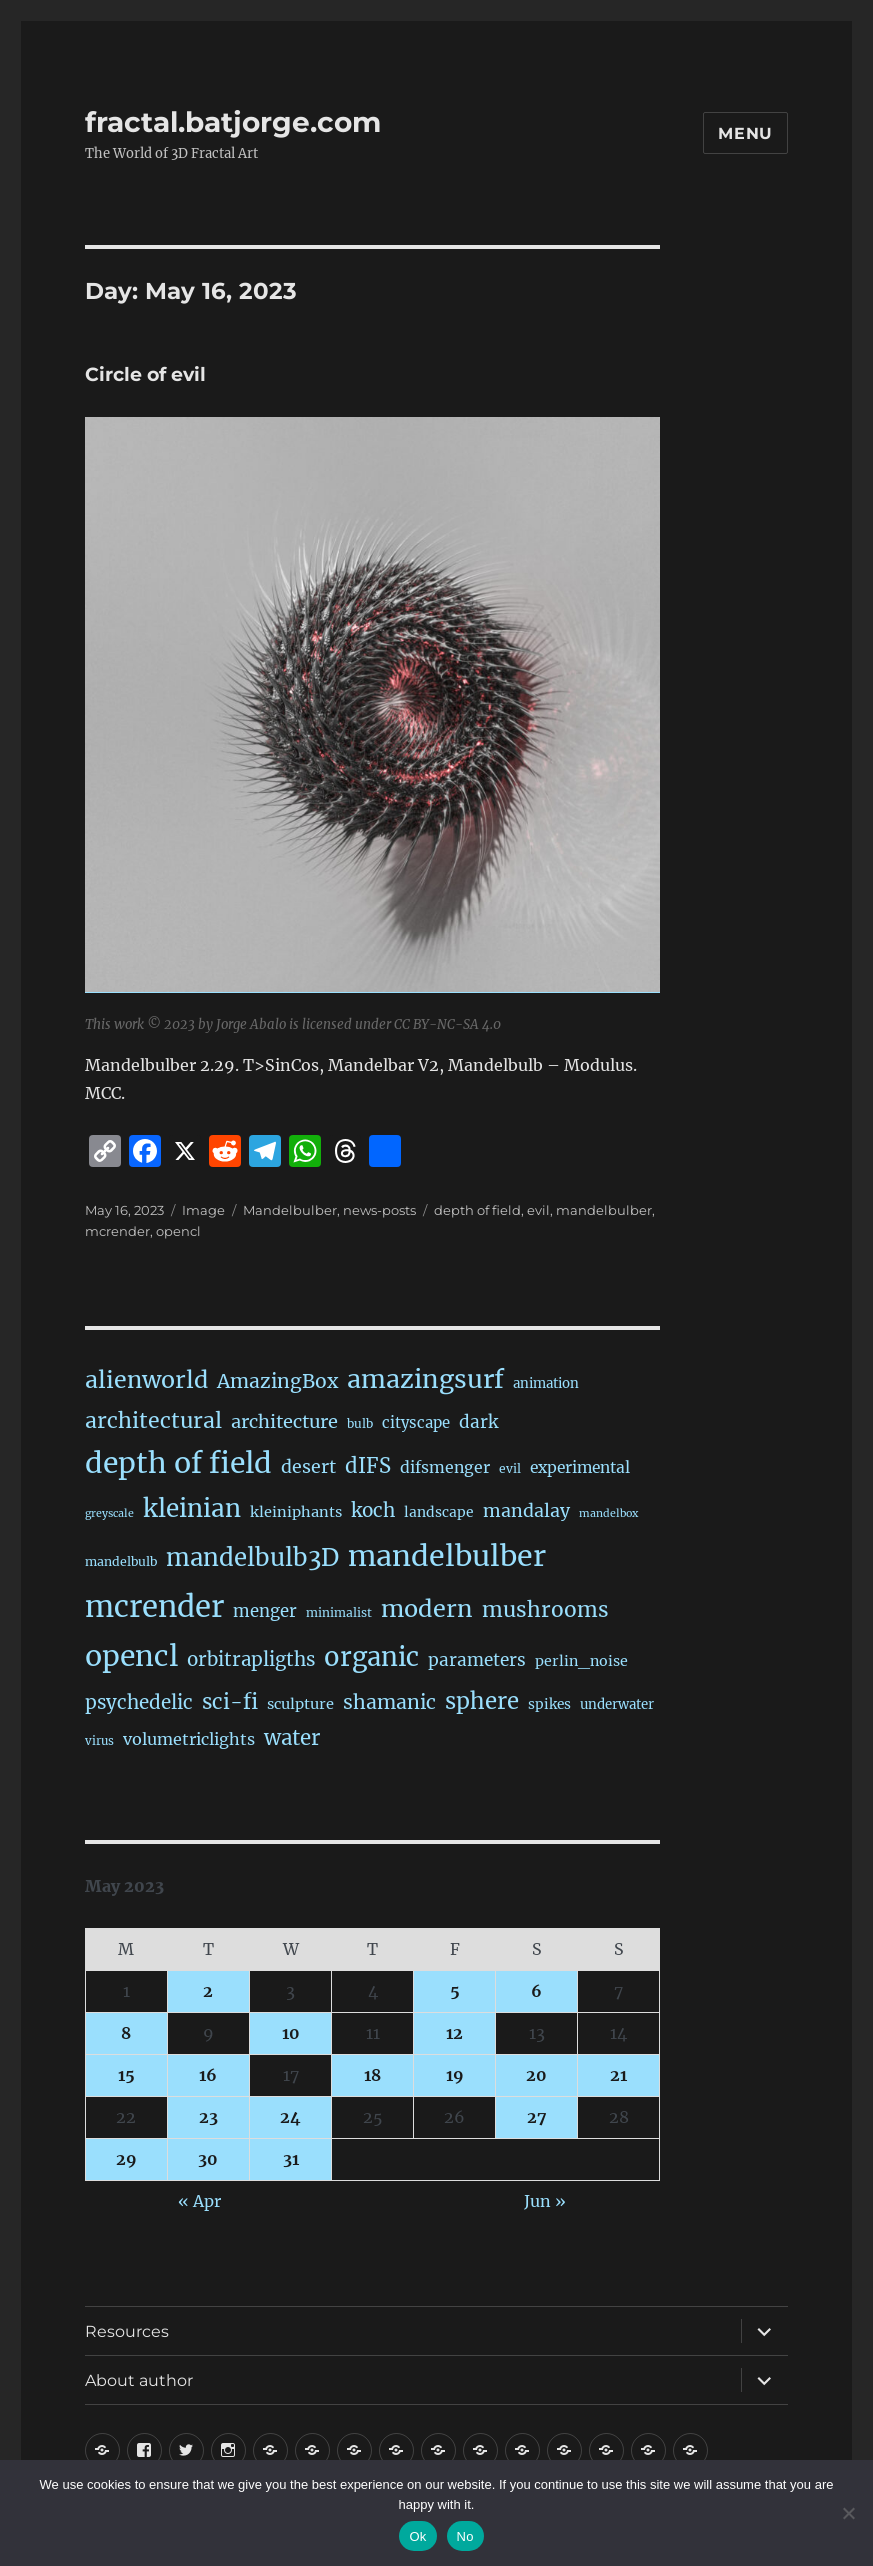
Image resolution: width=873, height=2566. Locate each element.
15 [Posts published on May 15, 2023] (126, 2075)
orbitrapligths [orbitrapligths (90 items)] (251, 1659)
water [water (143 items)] (292, 1738)
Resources (127, 2331)
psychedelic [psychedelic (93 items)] (139, 1702)
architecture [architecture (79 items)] (284, 1421)
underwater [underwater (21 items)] (617, 1704)
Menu (745, 133)
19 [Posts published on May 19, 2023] (455, 2075)
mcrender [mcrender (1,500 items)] (154, 1606)
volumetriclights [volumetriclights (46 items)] (189, 1739)
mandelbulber (604, 1210)
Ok (417, 2536)
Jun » (545, 2201)
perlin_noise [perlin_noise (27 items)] (581, 1661)
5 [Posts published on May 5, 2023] (455, 1991)
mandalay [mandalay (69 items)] (526, 1511)
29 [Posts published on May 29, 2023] (126, 2159)
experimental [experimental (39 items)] (580, 1467)
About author (139, 2380)
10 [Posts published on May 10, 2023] (291, 2033)
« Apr (199, 2201)
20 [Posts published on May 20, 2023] (536, 2075)
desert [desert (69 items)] (308, 1467)
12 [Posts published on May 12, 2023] (454, 2033)
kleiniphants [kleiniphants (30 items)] (296, 1512)
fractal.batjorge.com (233, 122)
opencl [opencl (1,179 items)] (131, 1656)
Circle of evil (145, 374)
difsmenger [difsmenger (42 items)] (445, 1467)
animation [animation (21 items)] (546, 1383)
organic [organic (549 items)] (371, 1657)
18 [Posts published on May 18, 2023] (372, 2075)
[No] (848, 2513)
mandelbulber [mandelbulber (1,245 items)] (447, 1556)
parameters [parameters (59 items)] (477, 1660)
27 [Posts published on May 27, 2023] (537, 2117)
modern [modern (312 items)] (427, 1608)
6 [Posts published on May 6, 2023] (536, 1991)
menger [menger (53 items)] (265, 1611)
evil (538, 1210)
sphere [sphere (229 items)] (482, 1701)
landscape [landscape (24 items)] (439, 1512)
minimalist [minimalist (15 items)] (339, 1612)
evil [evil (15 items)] (510, 1468)
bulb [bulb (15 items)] (360, 1423)
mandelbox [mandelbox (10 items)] (608, 1513)
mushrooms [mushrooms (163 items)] (545, 1609)
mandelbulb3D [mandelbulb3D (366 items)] (252, 1557)
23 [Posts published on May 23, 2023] (208, 2117)
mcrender (117, 1231)
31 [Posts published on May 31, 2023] (291, 2159)
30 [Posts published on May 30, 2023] (208, 2159)
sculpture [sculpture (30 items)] (300, 1704)
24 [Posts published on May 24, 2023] (290, 2117)
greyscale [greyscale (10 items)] (109, 1513)
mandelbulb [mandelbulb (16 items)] (121, 1561)
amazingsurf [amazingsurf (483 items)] (425, 1379)
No (465, 2536)
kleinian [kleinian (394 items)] (192, 1508)
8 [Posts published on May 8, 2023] (126, 2033)
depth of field (477, 1210)
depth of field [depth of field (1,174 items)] (178, 1463)
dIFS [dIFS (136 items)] (368, 1466)
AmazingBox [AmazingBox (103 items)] (277, 1381)
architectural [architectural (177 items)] (153, 1420)
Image (203, 1210)
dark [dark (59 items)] (478, 1422)
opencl (178, 1231)
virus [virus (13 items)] (99, 1741)
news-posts (379, 1210)
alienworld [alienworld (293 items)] (146, 1379)
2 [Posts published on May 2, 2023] (208, 1991)
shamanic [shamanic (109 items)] (389, 1702)
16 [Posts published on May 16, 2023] (208, 2075)
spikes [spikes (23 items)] (549, 1704)
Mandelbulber (290, 1210)
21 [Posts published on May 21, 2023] (618, 2075)
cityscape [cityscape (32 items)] (416, 1422)
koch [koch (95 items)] (373, 1510)
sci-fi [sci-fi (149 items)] (230, 1702)
